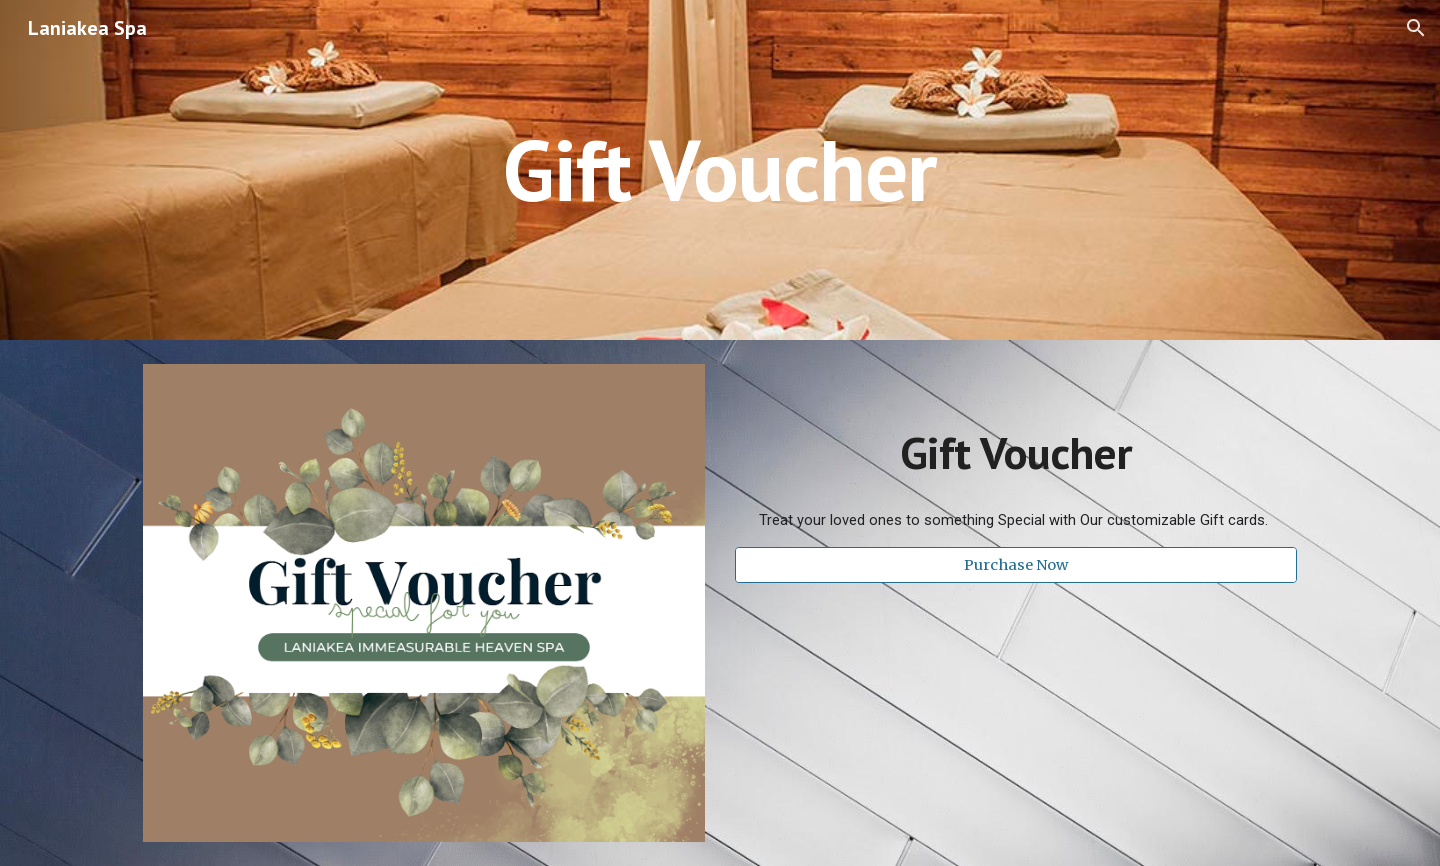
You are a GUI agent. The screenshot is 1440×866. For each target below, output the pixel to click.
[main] (720, 169)
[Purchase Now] (1016, 564)
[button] (1416, 28)
